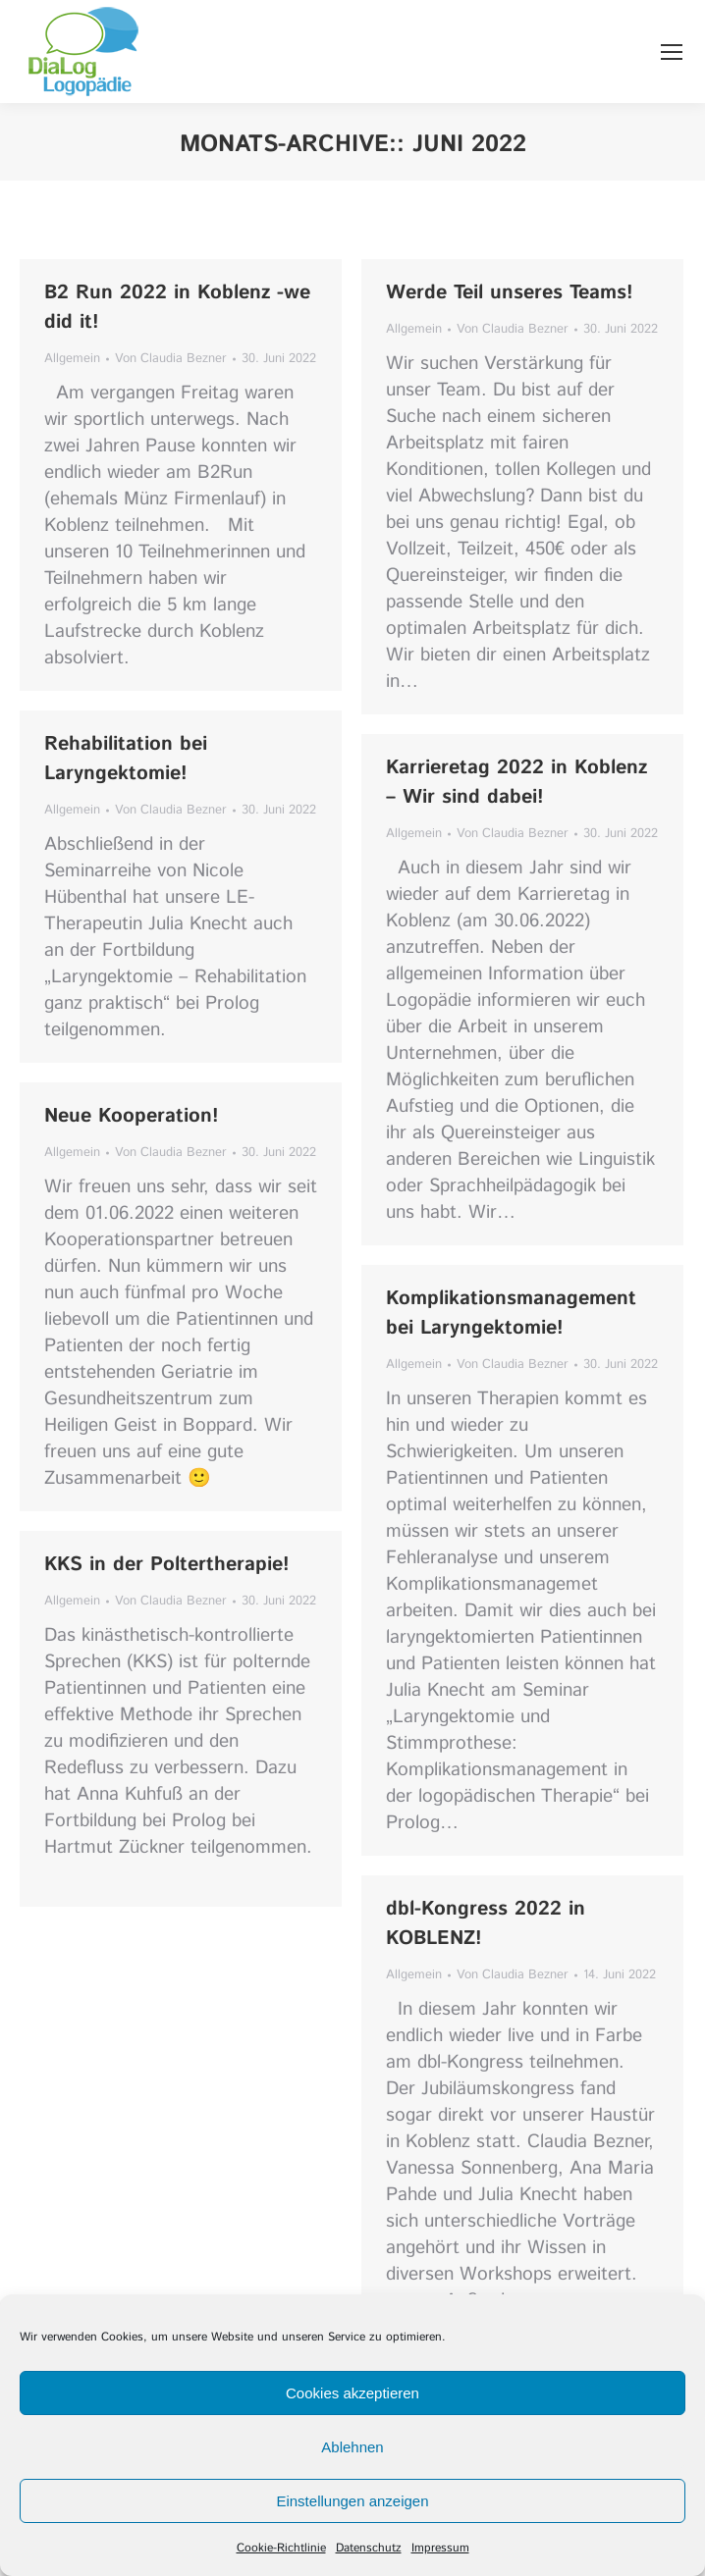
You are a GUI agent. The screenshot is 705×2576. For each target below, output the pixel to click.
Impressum (440, 2548)
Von (171, 358)
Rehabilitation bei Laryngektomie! (125, 759)
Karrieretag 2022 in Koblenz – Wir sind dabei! (516, 783)
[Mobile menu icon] (671, 52)
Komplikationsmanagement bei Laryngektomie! (511, 1313)
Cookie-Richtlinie (281, 2548)
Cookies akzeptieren (352, 2393)
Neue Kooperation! (131, 1116)
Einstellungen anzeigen (352, 2501)
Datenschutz (369, 2548)
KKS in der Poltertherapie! (167, 1565)
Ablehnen (352, 2447)
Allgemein (72, 358)
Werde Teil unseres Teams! (509, 293)
